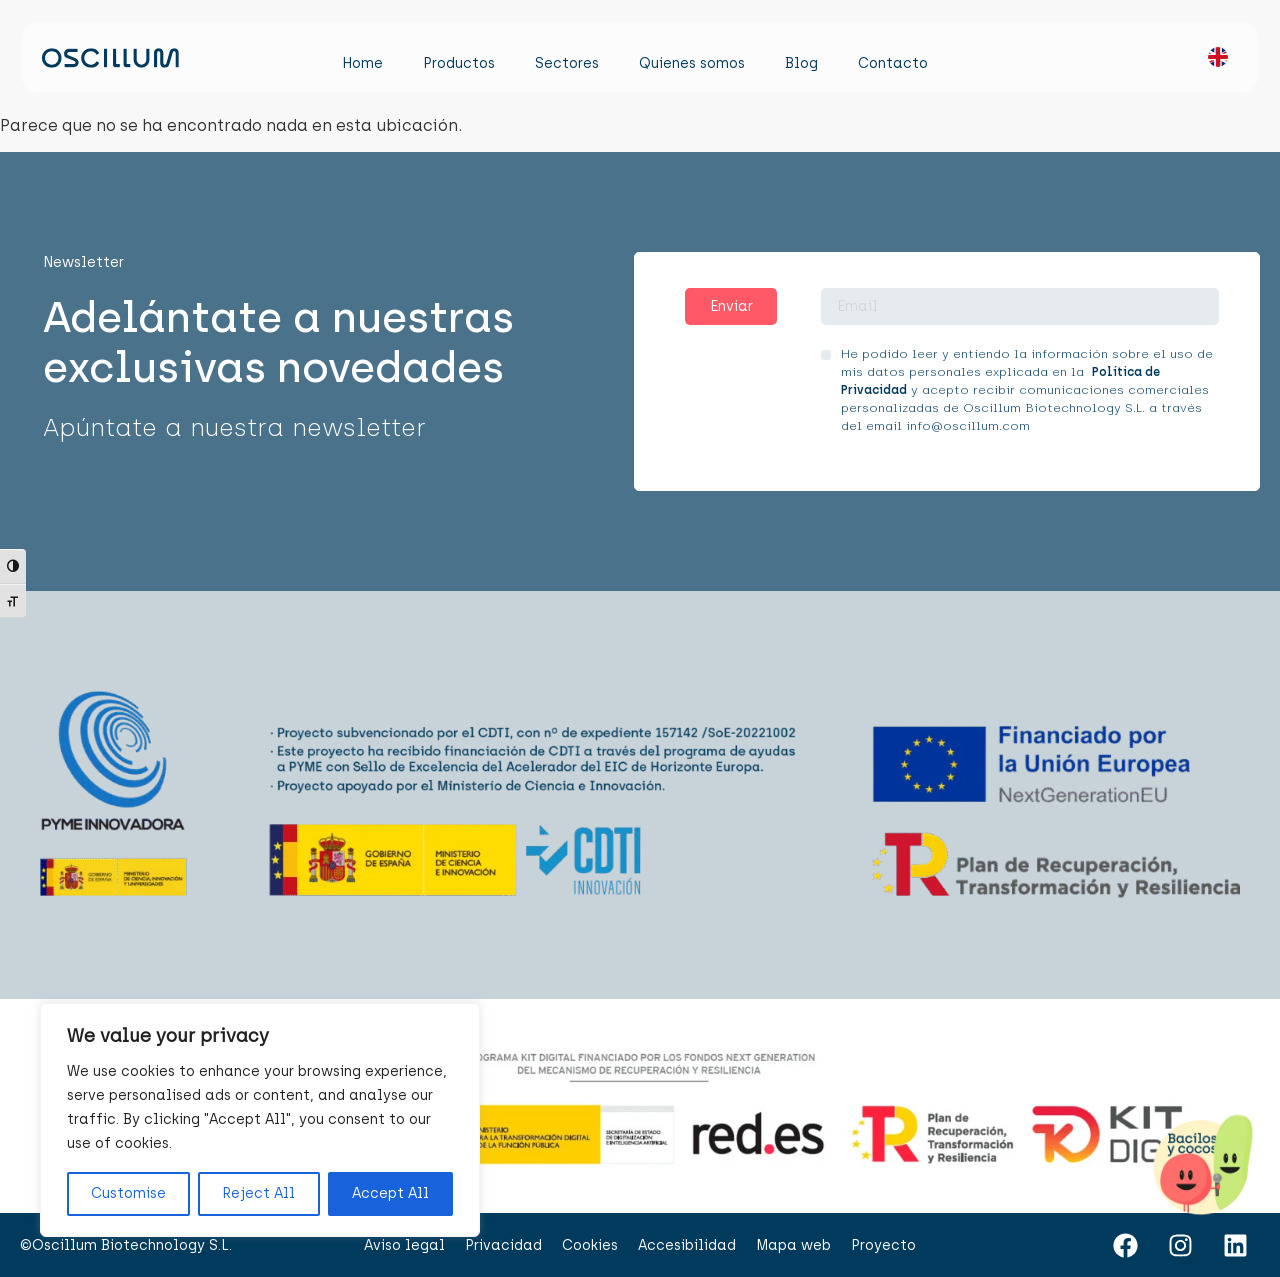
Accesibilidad (687, 1245)
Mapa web (793, 1245)
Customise (128, 1193)
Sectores (567, 63)
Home (362, 63)
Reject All (258, 1193)
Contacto (893, 63)
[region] (260, 1120)
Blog (801, 63)
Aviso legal (404, 1245)
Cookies (590, 1245)
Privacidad (503, 1245)
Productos (459, 63)
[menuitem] (1208, 62)
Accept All (390, 1193)
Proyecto (883, 1245)
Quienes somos (692, 63)
